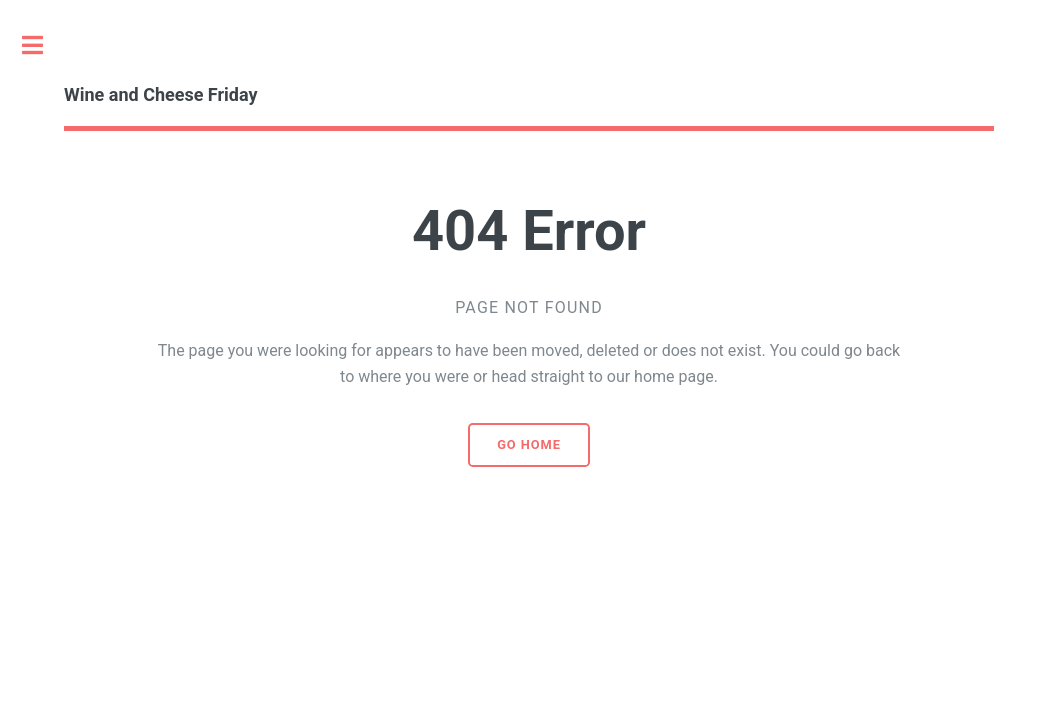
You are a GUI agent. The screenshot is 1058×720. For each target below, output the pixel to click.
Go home (529, 444)
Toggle (43, 45)
